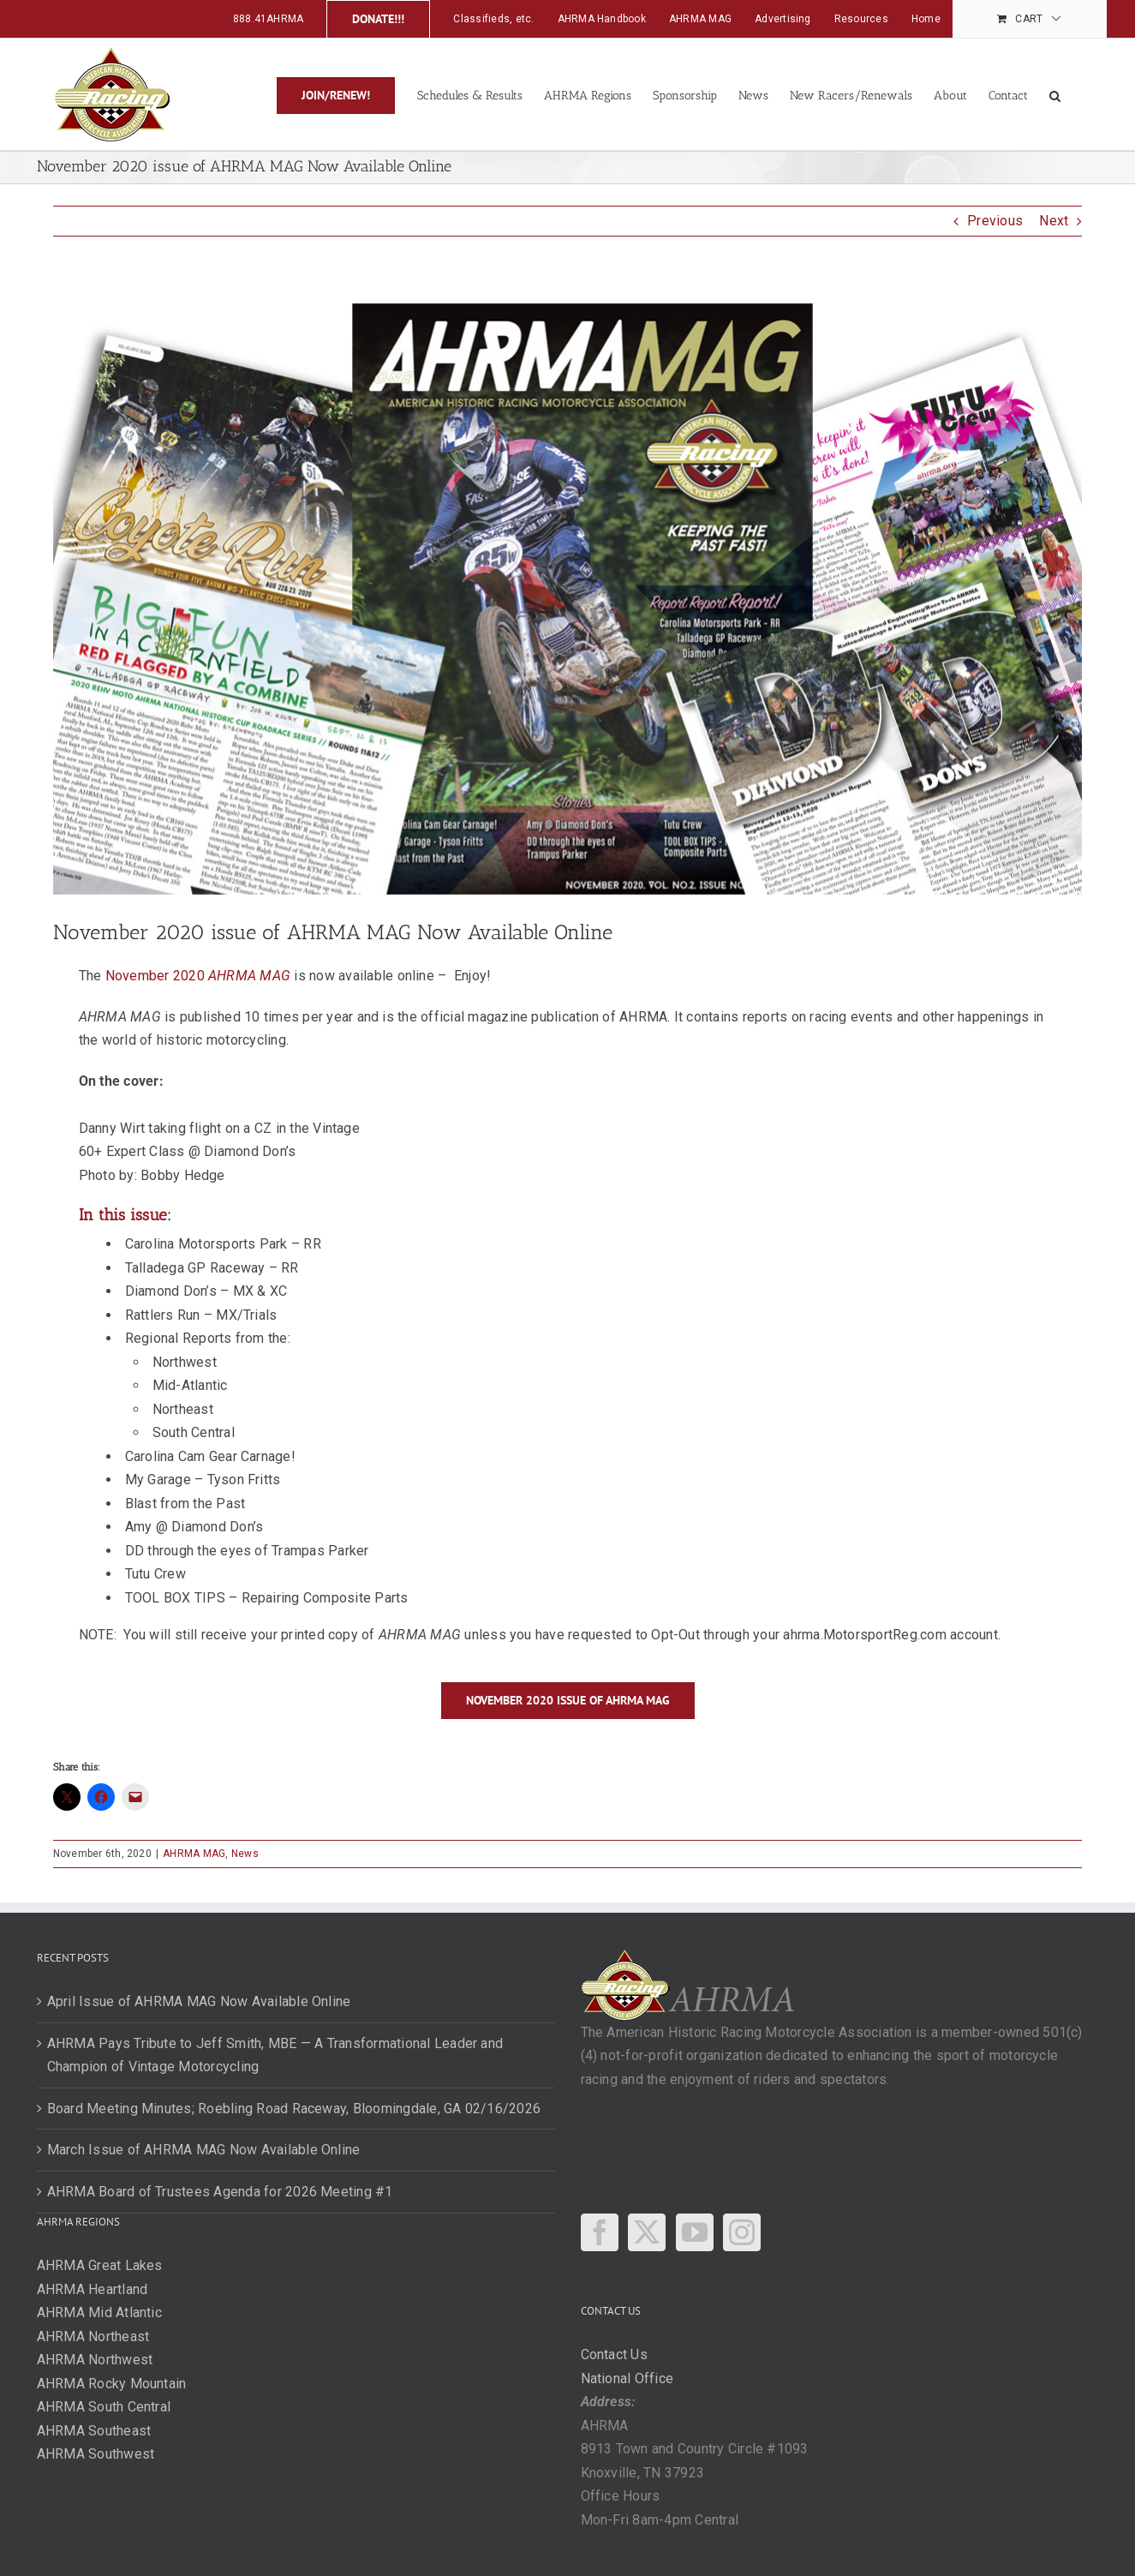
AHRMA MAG (194, 1854)
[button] (1054, 94)
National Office (627, 2378)
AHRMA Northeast (93, 2336)
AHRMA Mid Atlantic (99, 2312)
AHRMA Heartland (92, 2289)
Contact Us (614, 2354)
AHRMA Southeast (94, 2431)
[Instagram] (742, 2232)
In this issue (123, 1215)
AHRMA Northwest (95, 2359)
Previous (995, 221)
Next (1053, 221)
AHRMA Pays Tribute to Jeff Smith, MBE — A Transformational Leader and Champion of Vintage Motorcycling (275, 2055)
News (245, 1854)
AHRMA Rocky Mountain (112, 2383)
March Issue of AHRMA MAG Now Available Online (204, 2150)
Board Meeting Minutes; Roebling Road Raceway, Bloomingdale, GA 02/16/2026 (294, 2108)
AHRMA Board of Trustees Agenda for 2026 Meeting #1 (220, 2192)
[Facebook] (599, 2232)
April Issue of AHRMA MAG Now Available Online (199, 2001)
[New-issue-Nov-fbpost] (568, 591)
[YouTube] (695, 2232)
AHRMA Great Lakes (100, 2265)
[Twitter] (647, 2232)
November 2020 (198, 975)
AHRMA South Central (104, 2407)
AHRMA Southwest (96, 2454)
